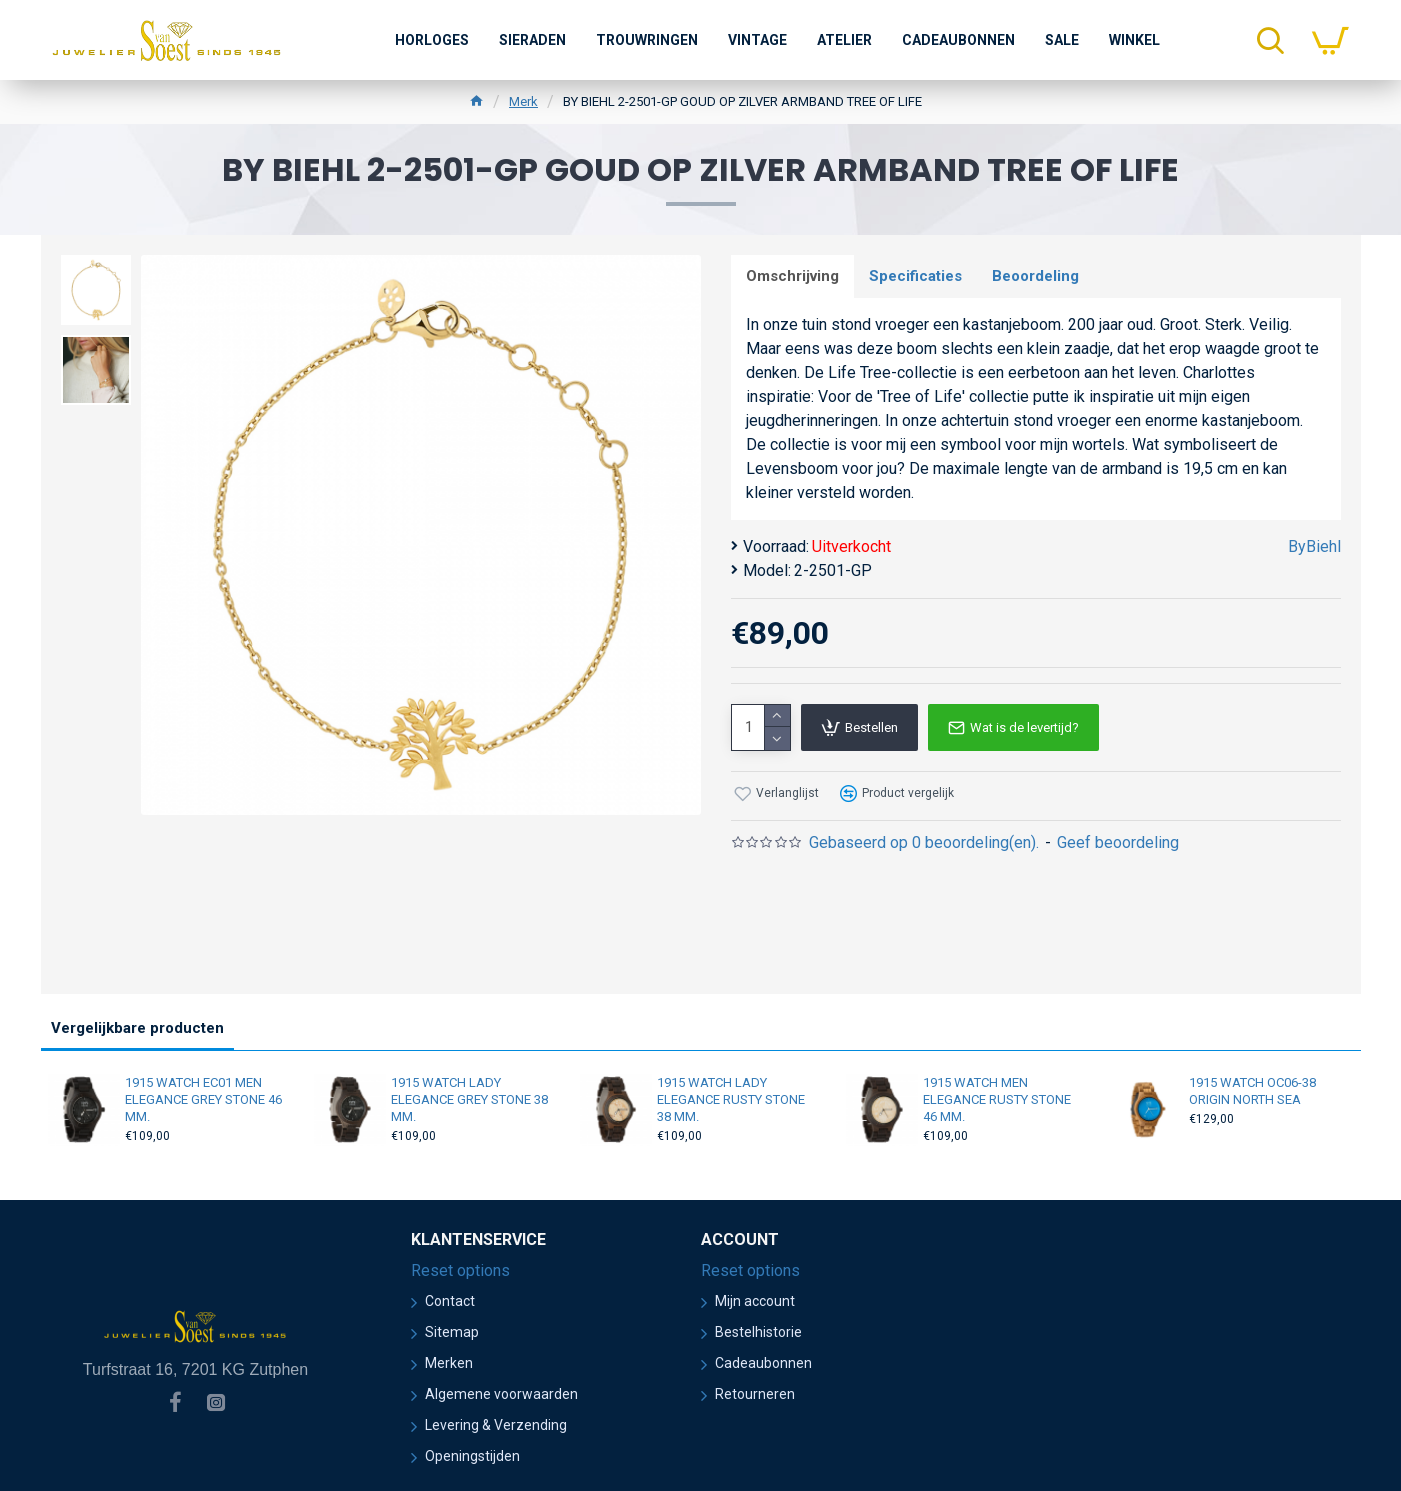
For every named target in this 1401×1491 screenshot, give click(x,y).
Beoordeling (1035, 276)
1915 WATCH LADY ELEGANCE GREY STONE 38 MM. (469, 1099)
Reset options (460, 1270)
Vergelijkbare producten (137, 1028)
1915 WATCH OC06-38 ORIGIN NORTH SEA (1252, 1091)
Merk (523, 101)
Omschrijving (792, 276)
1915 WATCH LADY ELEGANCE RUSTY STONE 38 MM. (731, 1099)
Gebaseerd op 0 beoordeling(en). (924, 842)
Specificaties (915, 276)
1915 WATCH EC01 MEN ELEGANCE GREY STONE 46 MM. (203, 1099)
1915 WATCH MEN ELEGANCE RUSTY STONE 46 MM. (997, 1099)
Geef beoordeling (1118, 842)
